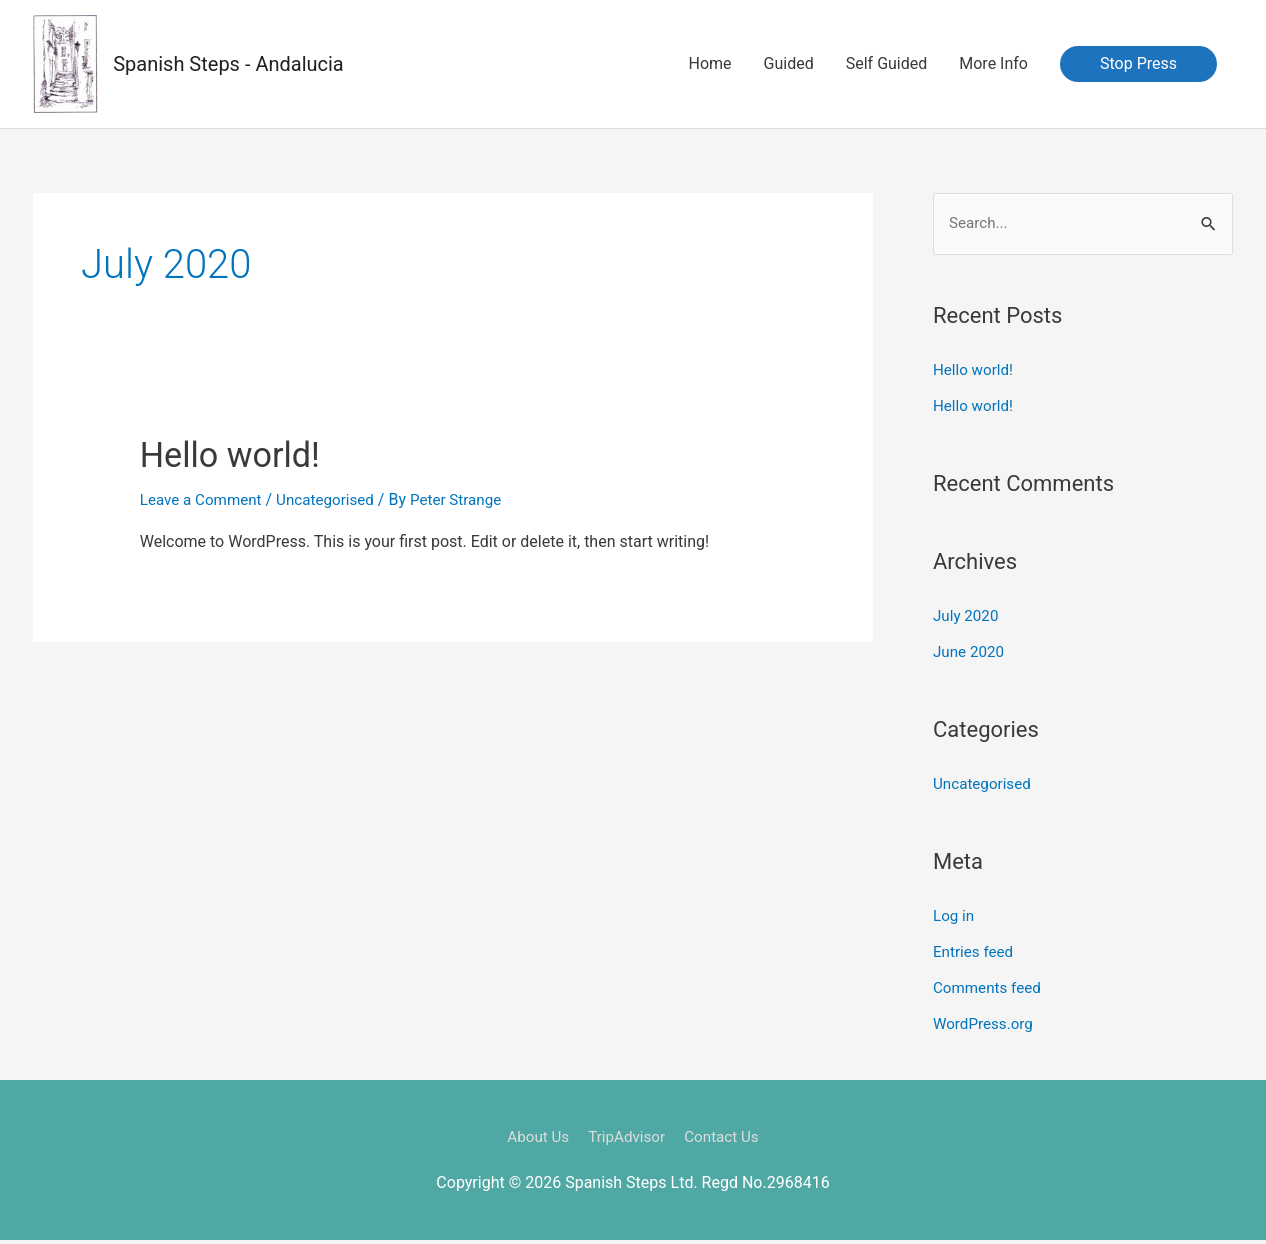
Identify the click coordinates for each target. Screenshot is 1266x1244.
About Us (533, 1139)
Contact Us (726, 1139)
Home (710, 64)
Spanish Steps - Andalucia (229, 65)
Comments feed (990, 990)
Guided (789, 64)
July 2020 (967, 618)
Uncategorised (334, 500)
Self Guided (887, 64)
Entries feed (975, 954)
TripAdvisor (626, 1139)
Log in (954, 918)
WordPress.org (985, 1026)
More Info (993, 64)
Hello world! (245, 454)
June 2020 (970, 654)
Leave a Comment (204, 500)
